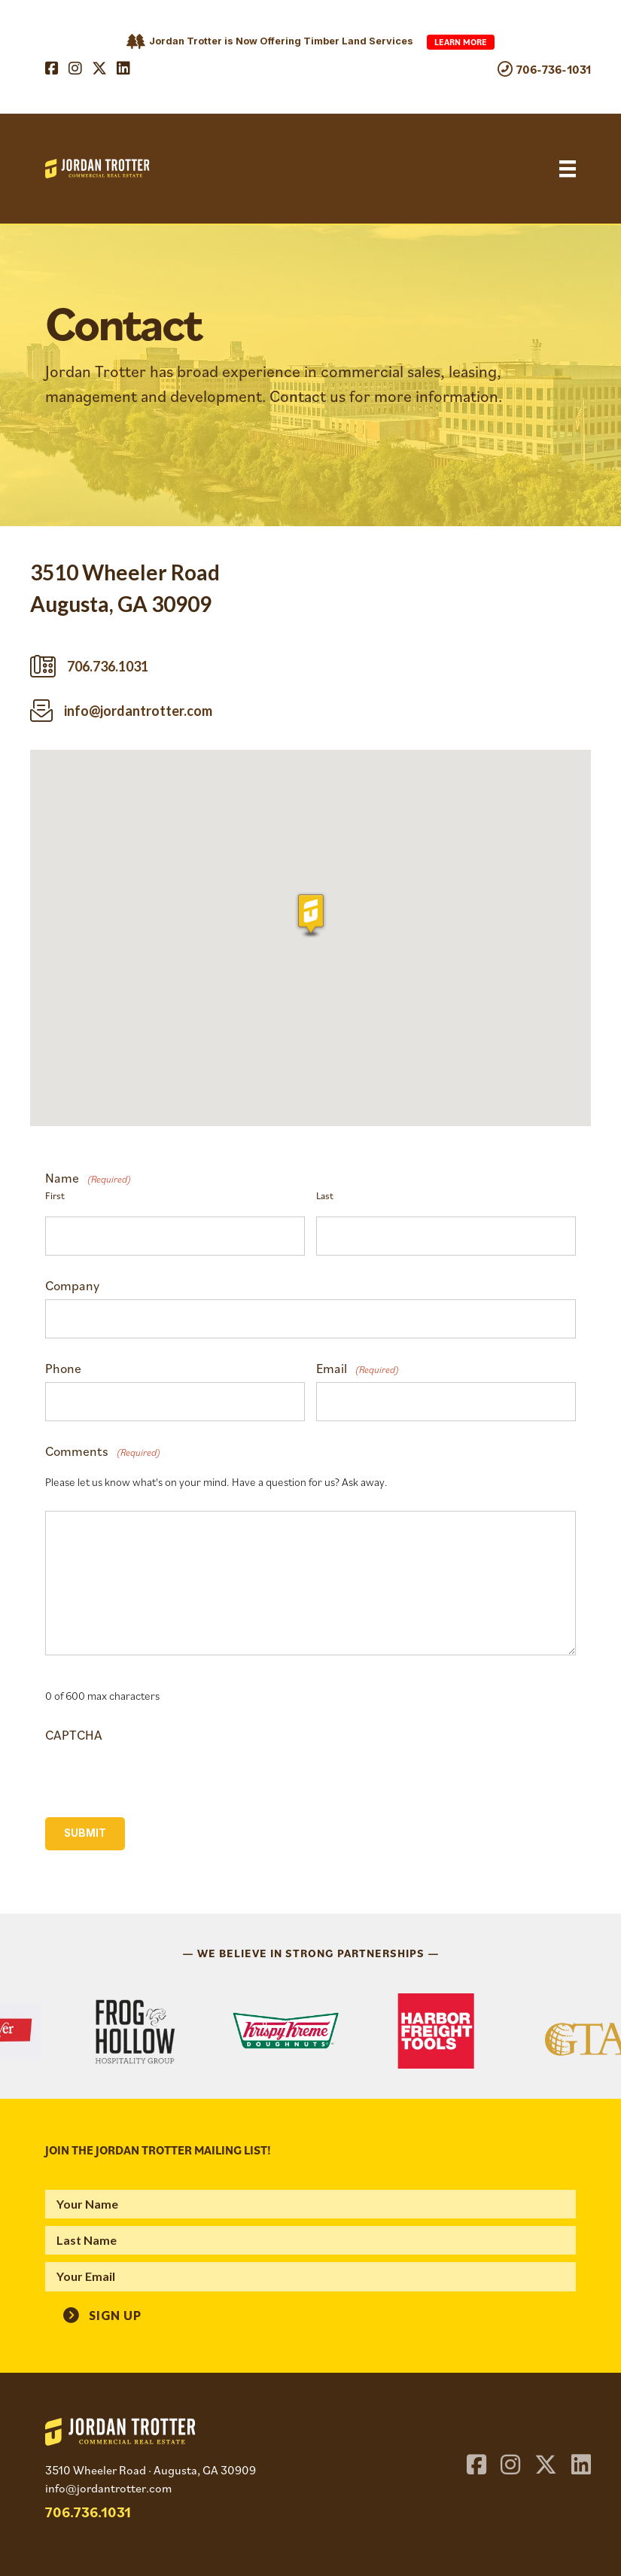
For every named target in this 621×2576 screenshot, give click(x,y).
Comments (102, 1451)
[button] (102, 2313)
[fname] (310, 2204)
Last (324, 1195)
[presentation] (159, 1771)
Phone (63, 1368)
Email (357, 1368)
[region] (310, 2031)
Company (72, 1286)
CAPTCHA (73, 1735)
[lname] (310, 2240)
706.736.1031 (88, 2511)
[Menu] (567, 169)
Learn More (460, 41)
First (55, 1195)
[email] (310, 2276)
